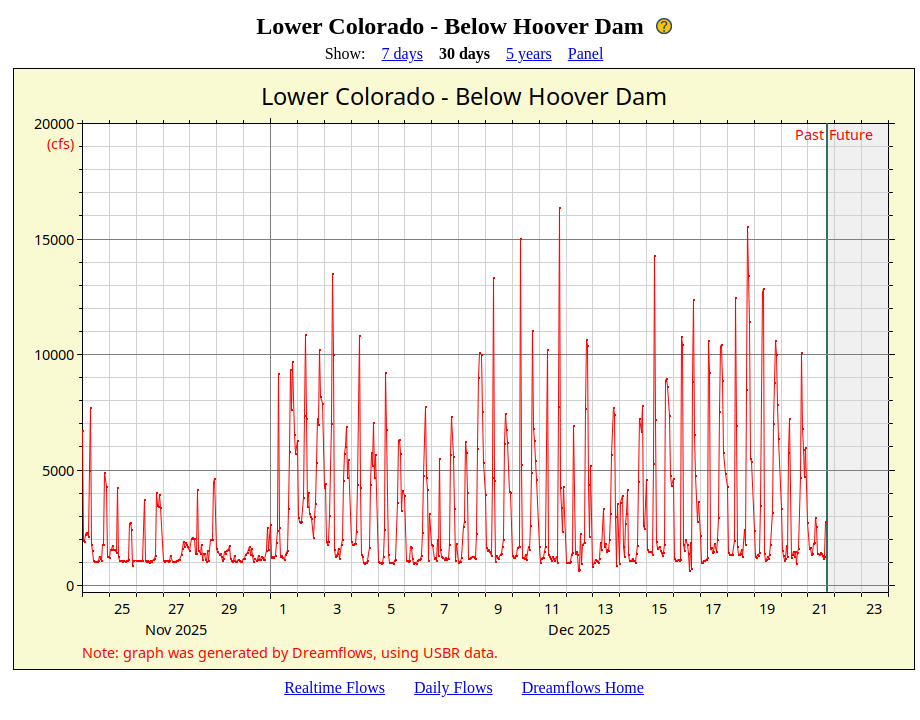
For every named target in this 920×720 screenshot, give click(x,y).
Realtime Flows (334, 687)
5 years (529, 53)
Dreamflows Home (583, 687)
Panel (586, 53)
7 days (402, 53)
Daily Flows (453, 687)
